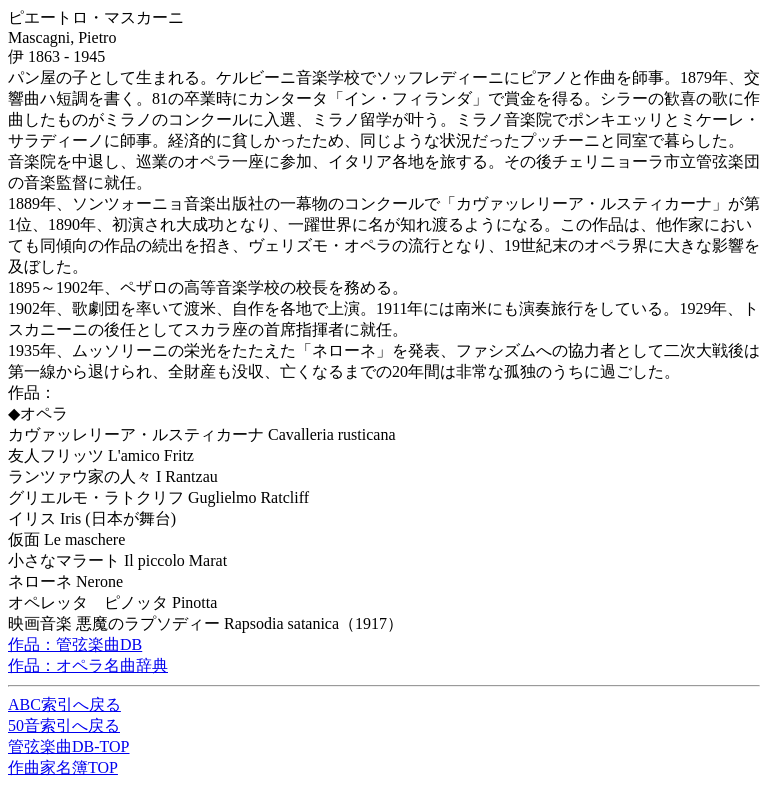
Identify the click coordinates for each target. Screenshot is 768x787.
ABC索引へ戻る (64, 704)
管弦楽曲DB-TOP (69, 746)
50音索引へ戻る (64, 725)
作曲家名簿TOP (63, 767)
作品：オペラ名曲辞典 (88, 665)
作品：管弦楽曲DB (75, 644)
